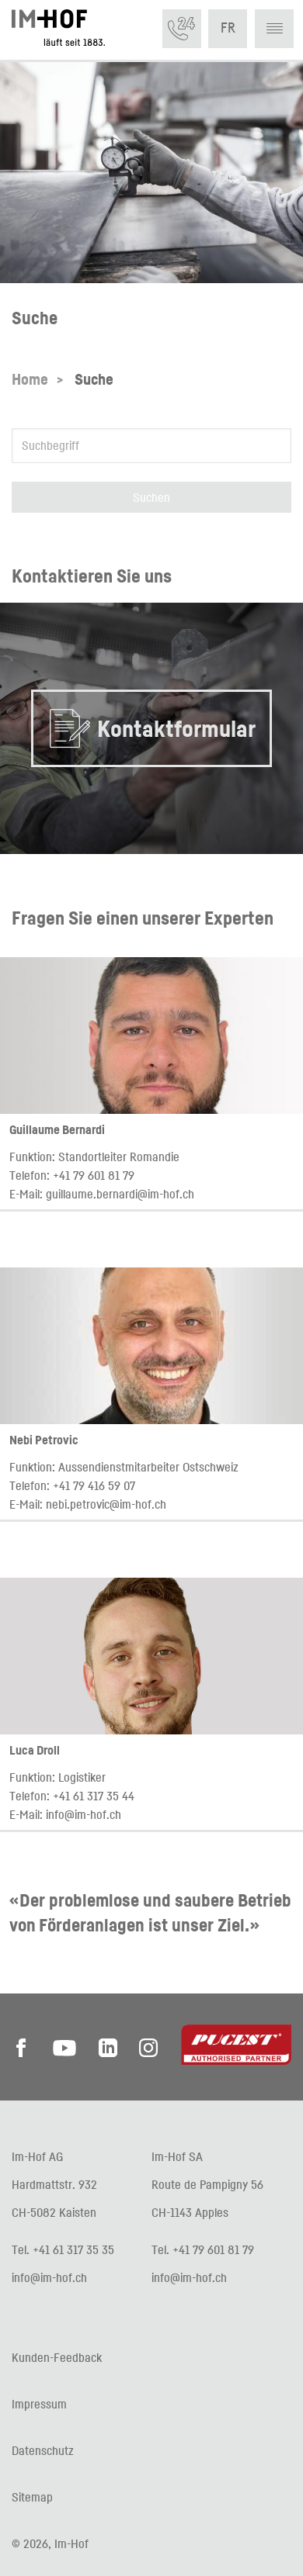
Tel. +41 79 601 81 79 (203, 2249)
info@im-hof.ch (83, 1814)
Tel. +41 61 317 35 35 (63, 2249)
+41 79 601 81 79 (93, 1175)
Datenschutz (43, 2450)
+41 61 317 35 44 (93, 1795)
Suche (94, 379)
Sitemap (32, 2497)
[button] (274, 28)
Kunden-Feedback (57, 2357)
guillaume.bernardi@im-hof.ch (120, 1194)
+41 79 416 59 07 (94, 1485)
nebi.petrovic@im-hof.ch (106, 1504)
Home (30, 379)
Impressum (39, 2404)
